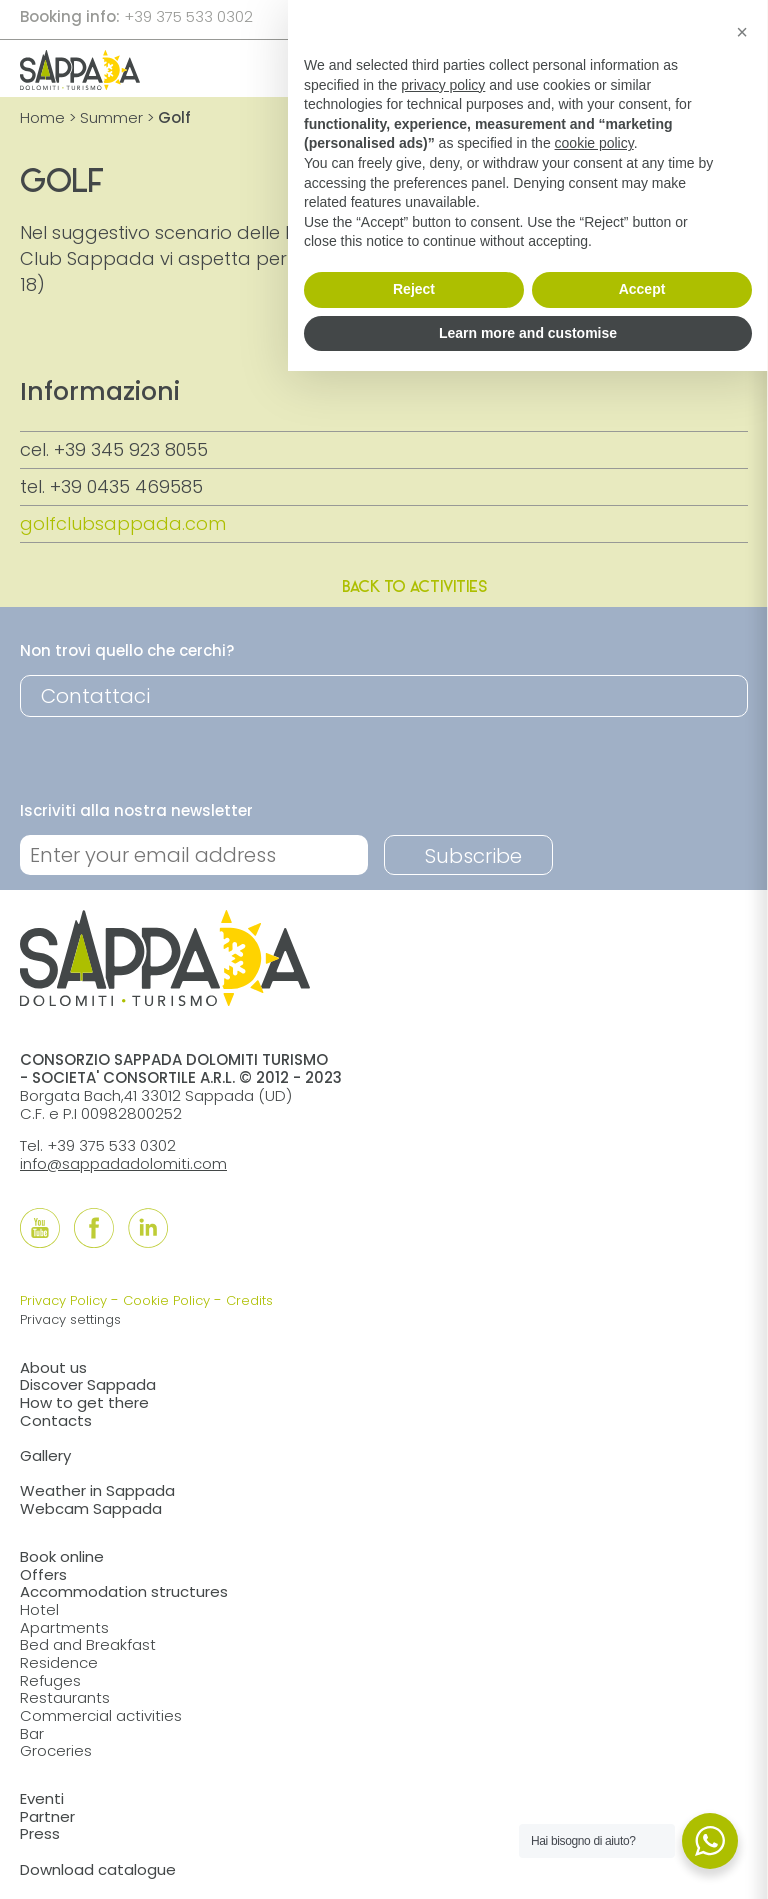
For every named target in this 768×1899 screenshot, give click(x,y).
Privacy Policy (63, 1300)
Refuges (50, 1680)
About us (53, 1367)
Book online (62, 1556)
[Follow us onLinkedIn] (148, 1228)
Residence (59, 1662)
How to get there (84, 1402)
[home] (80, 83)
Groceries (56, 1750)
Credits (249, 1300)
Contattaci (95, 696)
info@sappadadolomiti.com (123, 1163)
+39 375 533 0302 (188, 16)
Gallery (45, 1455)
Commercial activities (101, 1715)
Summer (111, 117)
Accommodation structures (124, 1591)
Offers (43, 1574)
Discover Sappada (88, 1384)
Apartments (64, 1627)
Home (42, 117)
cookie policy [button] (594, 143)
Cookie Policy (166, 1300)
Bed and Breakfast (88, 1644)
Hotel (39, 1609)
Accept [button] (642, 289)
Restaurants (65, 1697)
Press (40, 1833)
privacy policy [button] (443, 85)
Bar (32, 1733)
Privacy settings (70, 1319)
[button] (742, 32)
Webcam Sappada (91, 1508)
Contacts (56, 1420)
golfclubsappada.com (123, 523)
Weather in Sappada (97, 1490)
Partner (47, 1816)
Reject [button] (414, 289)
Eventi (42, 1798)
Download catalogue (98, 1869)
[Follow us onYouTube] (40, 1228)
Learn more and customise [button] (528, 333)
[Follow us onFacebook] (94, 1228)
